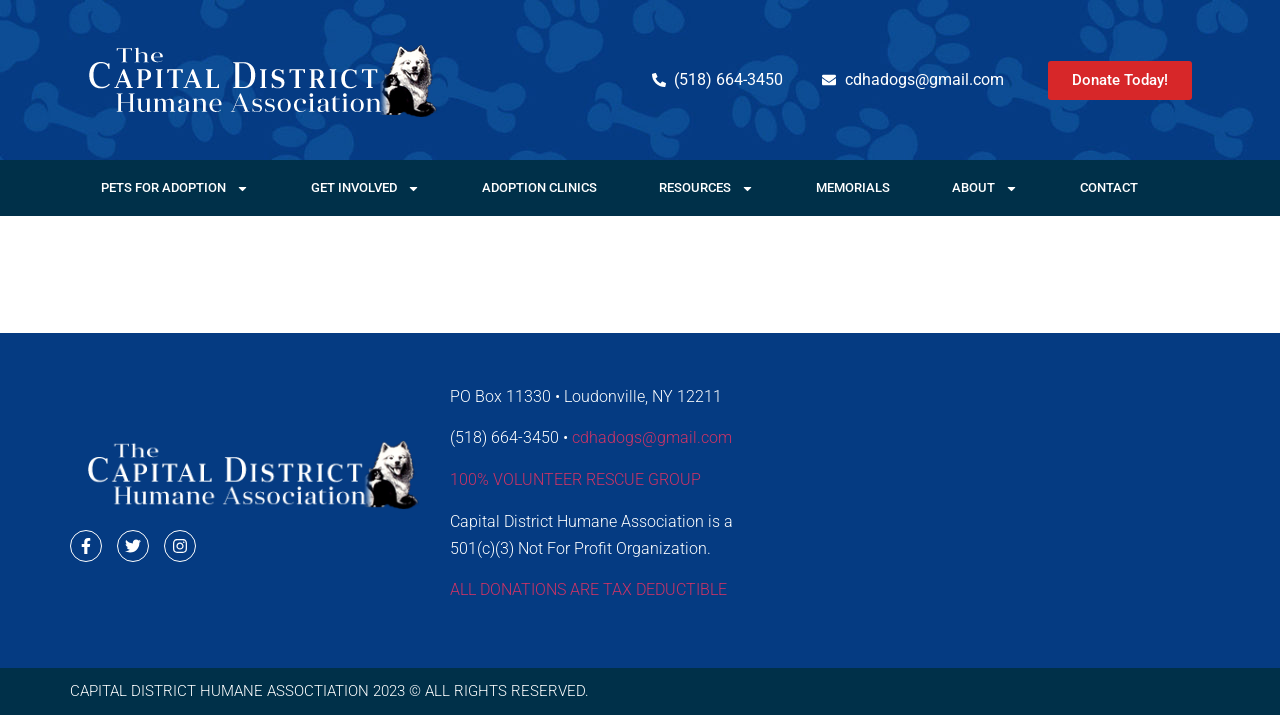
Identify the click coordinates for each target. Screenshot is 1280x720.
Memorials (853, 187)
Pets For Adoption (175, 188)
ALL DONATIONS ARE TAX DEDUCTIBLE (588, 589)
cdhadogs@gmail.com (652, 437)
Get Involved (365, 188)
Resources (706, 188)
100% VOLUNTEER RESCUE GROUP (575, 479)
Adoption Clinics (539, 187)
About (985, 188)
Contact (1109, 187)
